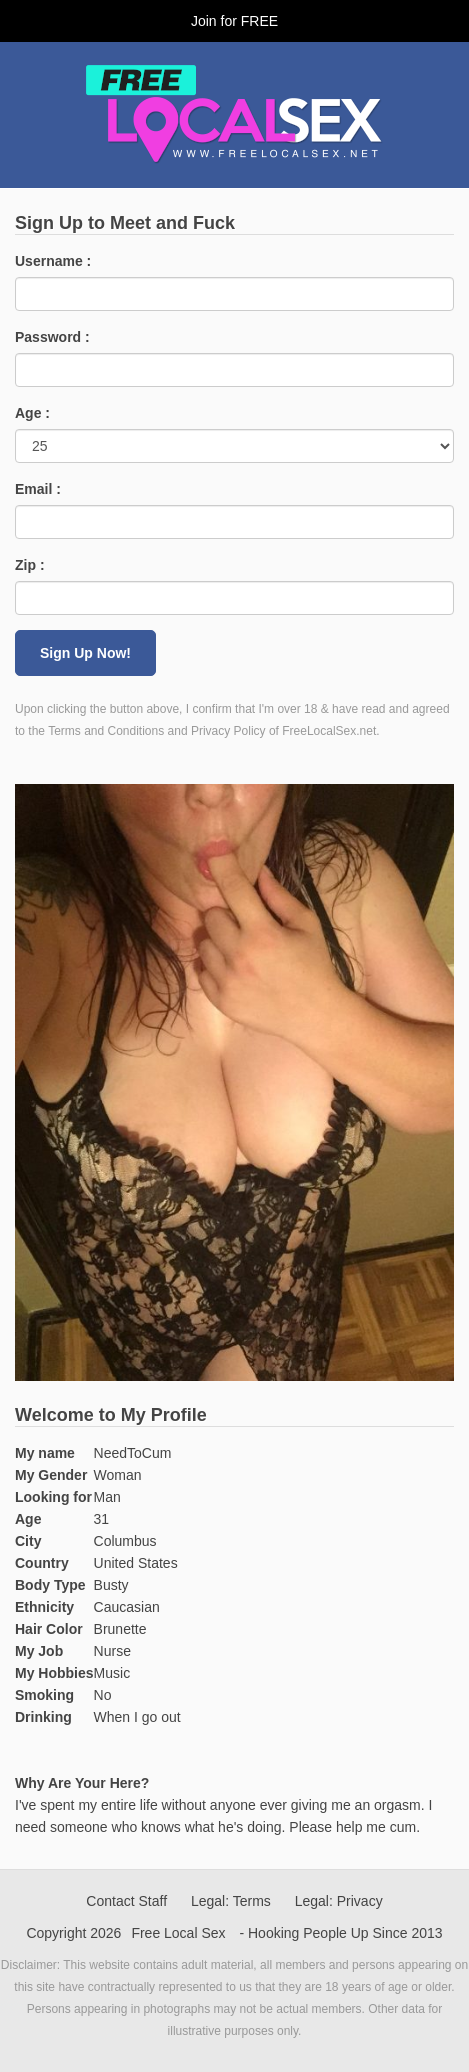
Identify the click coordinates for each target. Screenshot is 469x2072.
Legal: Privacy (339, 1901)
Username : (53, 261)
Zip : (30, 565)
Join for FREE (234, 21)
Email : (38, 489)
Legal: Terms (231, 1901)
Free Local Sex (178, 1933)
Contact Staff (126, 1901)
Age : (32, 413)
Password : (52, 337)
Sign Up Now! (85, 653)
